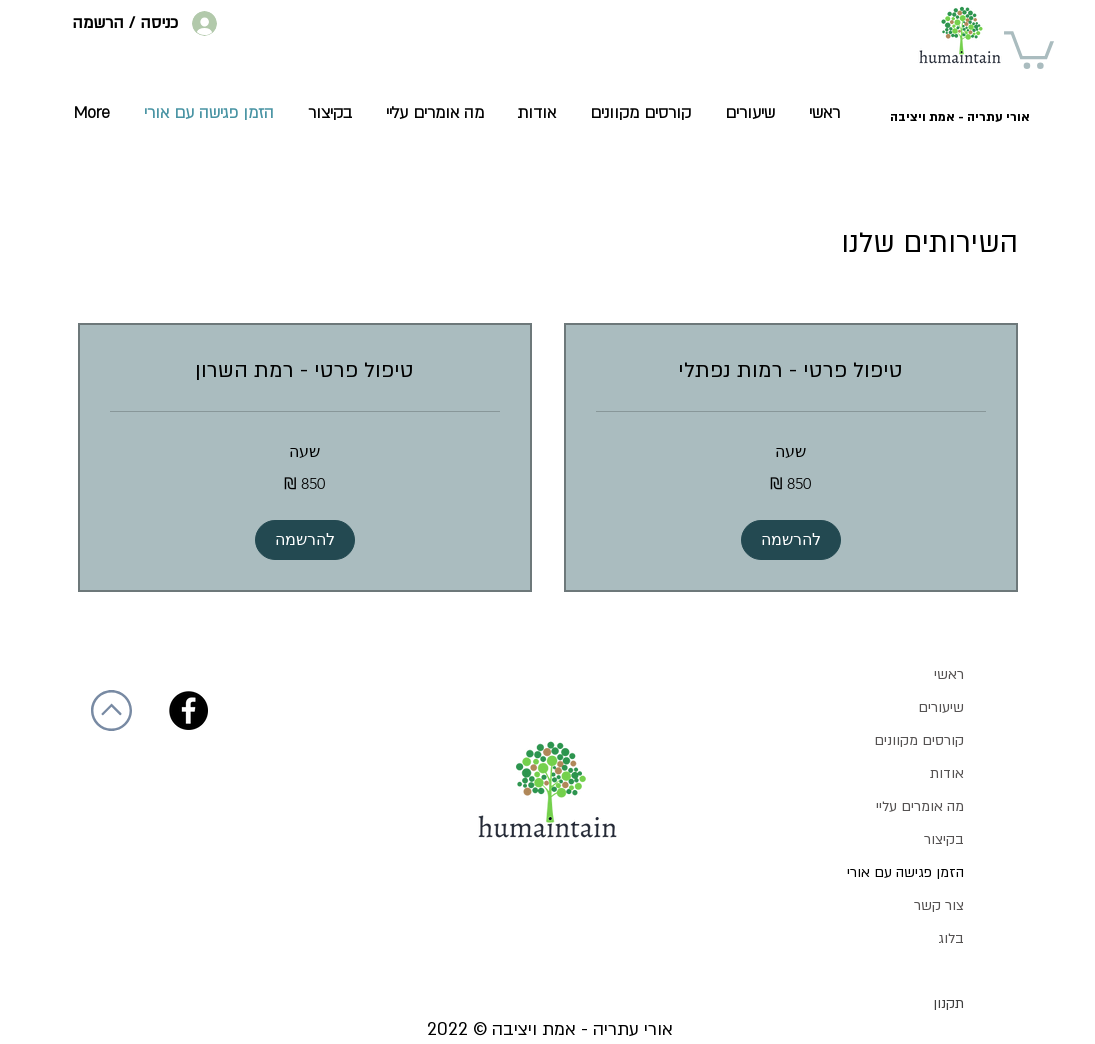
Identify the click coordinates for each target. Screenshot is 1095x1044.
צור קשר (939, 905)
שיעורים (941, 707)
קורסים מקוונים (919, 740)
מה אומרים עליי (920, 806)
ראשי (949, 674)
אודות (947, 773)
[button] (1029, 48)
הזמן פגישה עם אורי (905, 872)
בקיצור (944, 839)
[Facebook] (188, 710)
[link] (791, 371)
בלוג (951, 938)
